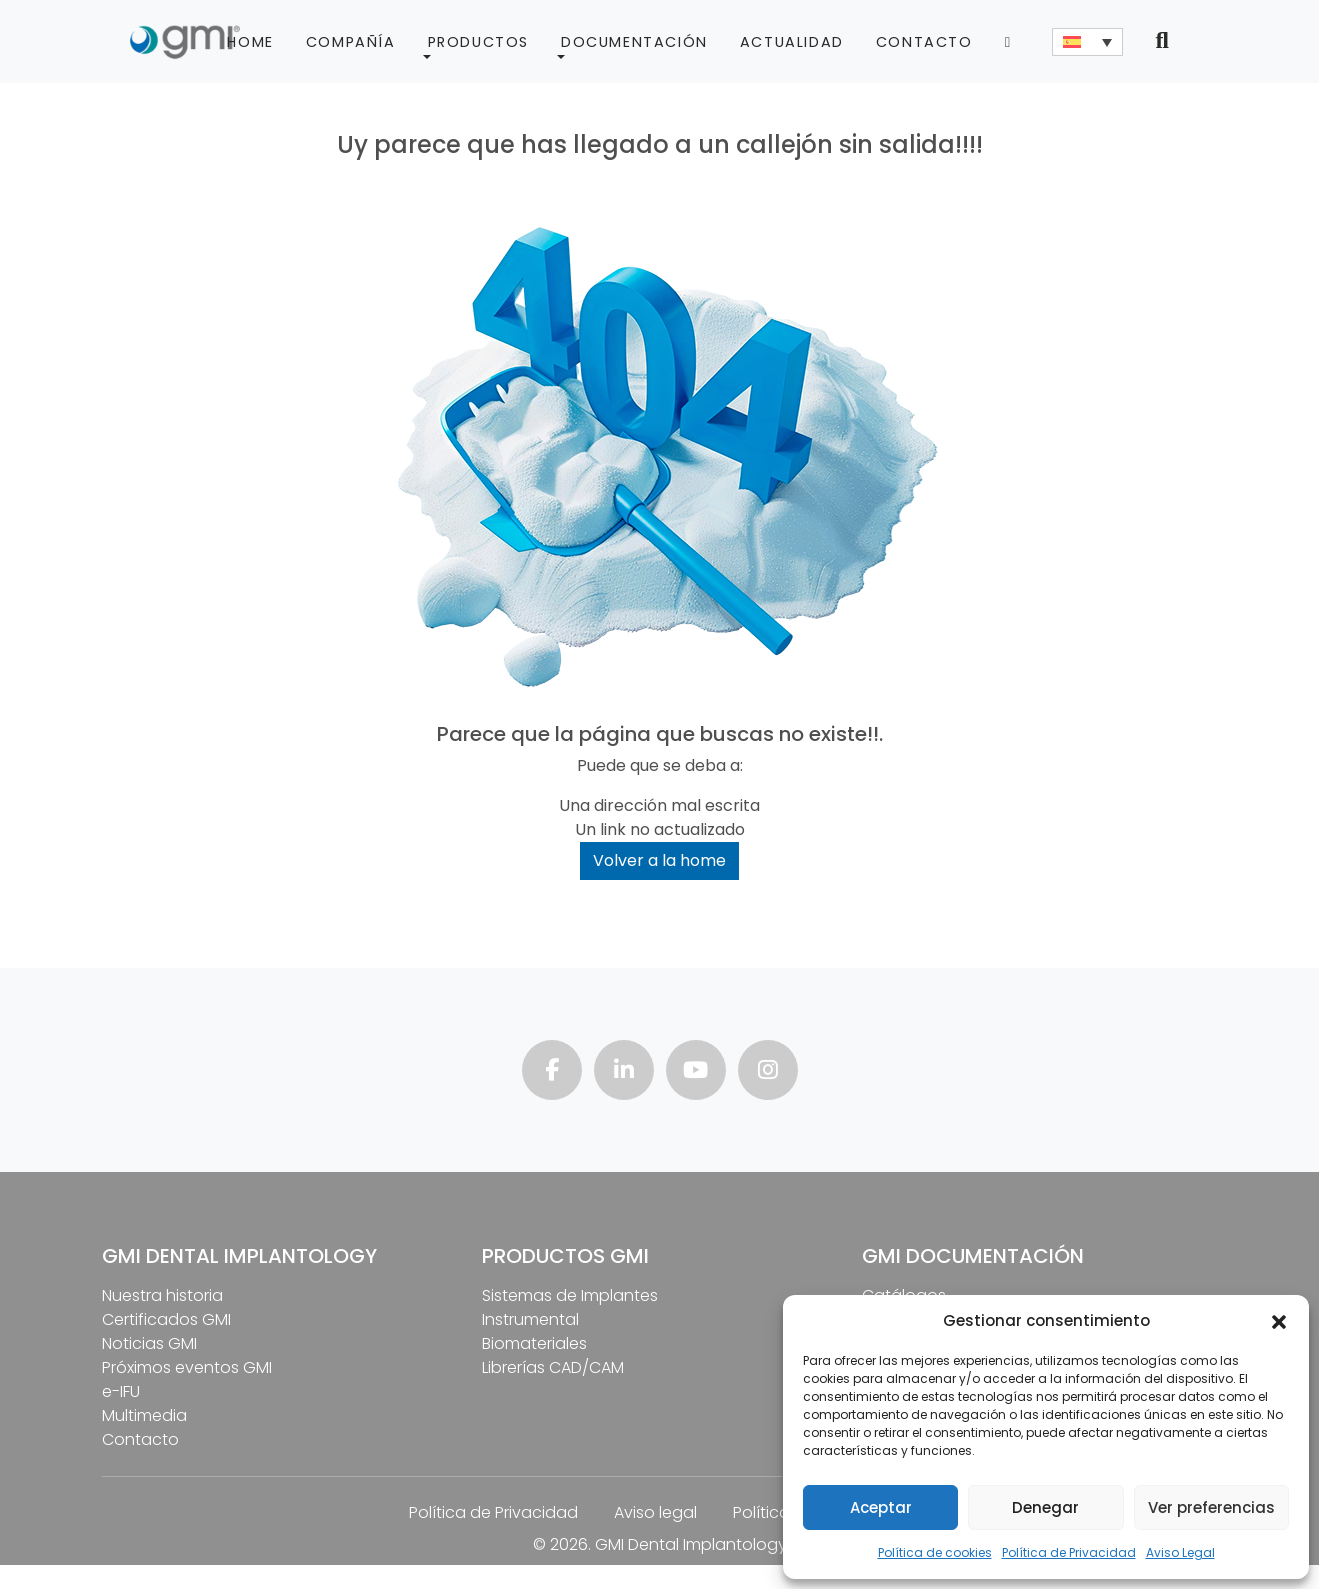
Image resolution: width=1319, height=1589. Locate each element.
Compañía (351, 42)
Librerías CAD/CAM (553, 1367)
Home (250, 42)
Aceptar (881, 1507)
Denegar (1045, 1507)
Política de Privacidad (1069, 1552)
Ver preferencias (1211, 1507)
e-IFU (121, 1391)
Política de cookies (935, 1552)
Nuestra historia (162, 1295)
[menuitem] (1087, 42)
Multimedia (144, 1415)
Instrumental (530, 1319)
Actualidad (792, 42)
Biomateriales (534, 1343)
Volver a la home (659, 860)
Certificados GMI (166, 1319)
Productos (478, 42)
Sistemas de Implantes (570, 1295)
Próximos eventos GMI (187, 1367)
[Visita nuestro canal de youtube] (696, 1072)
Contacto (924, 42)
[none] (1087, 42)
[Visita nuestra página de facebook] (552, 1072)
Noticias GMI (149, 1343)
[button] (1279, 1321)
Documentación (634, 42)
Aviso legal (655, 1512)
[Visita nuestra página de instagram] (768, 1072)
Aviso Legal (1180, 1552)
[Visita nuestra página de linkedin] (624, 1072)
